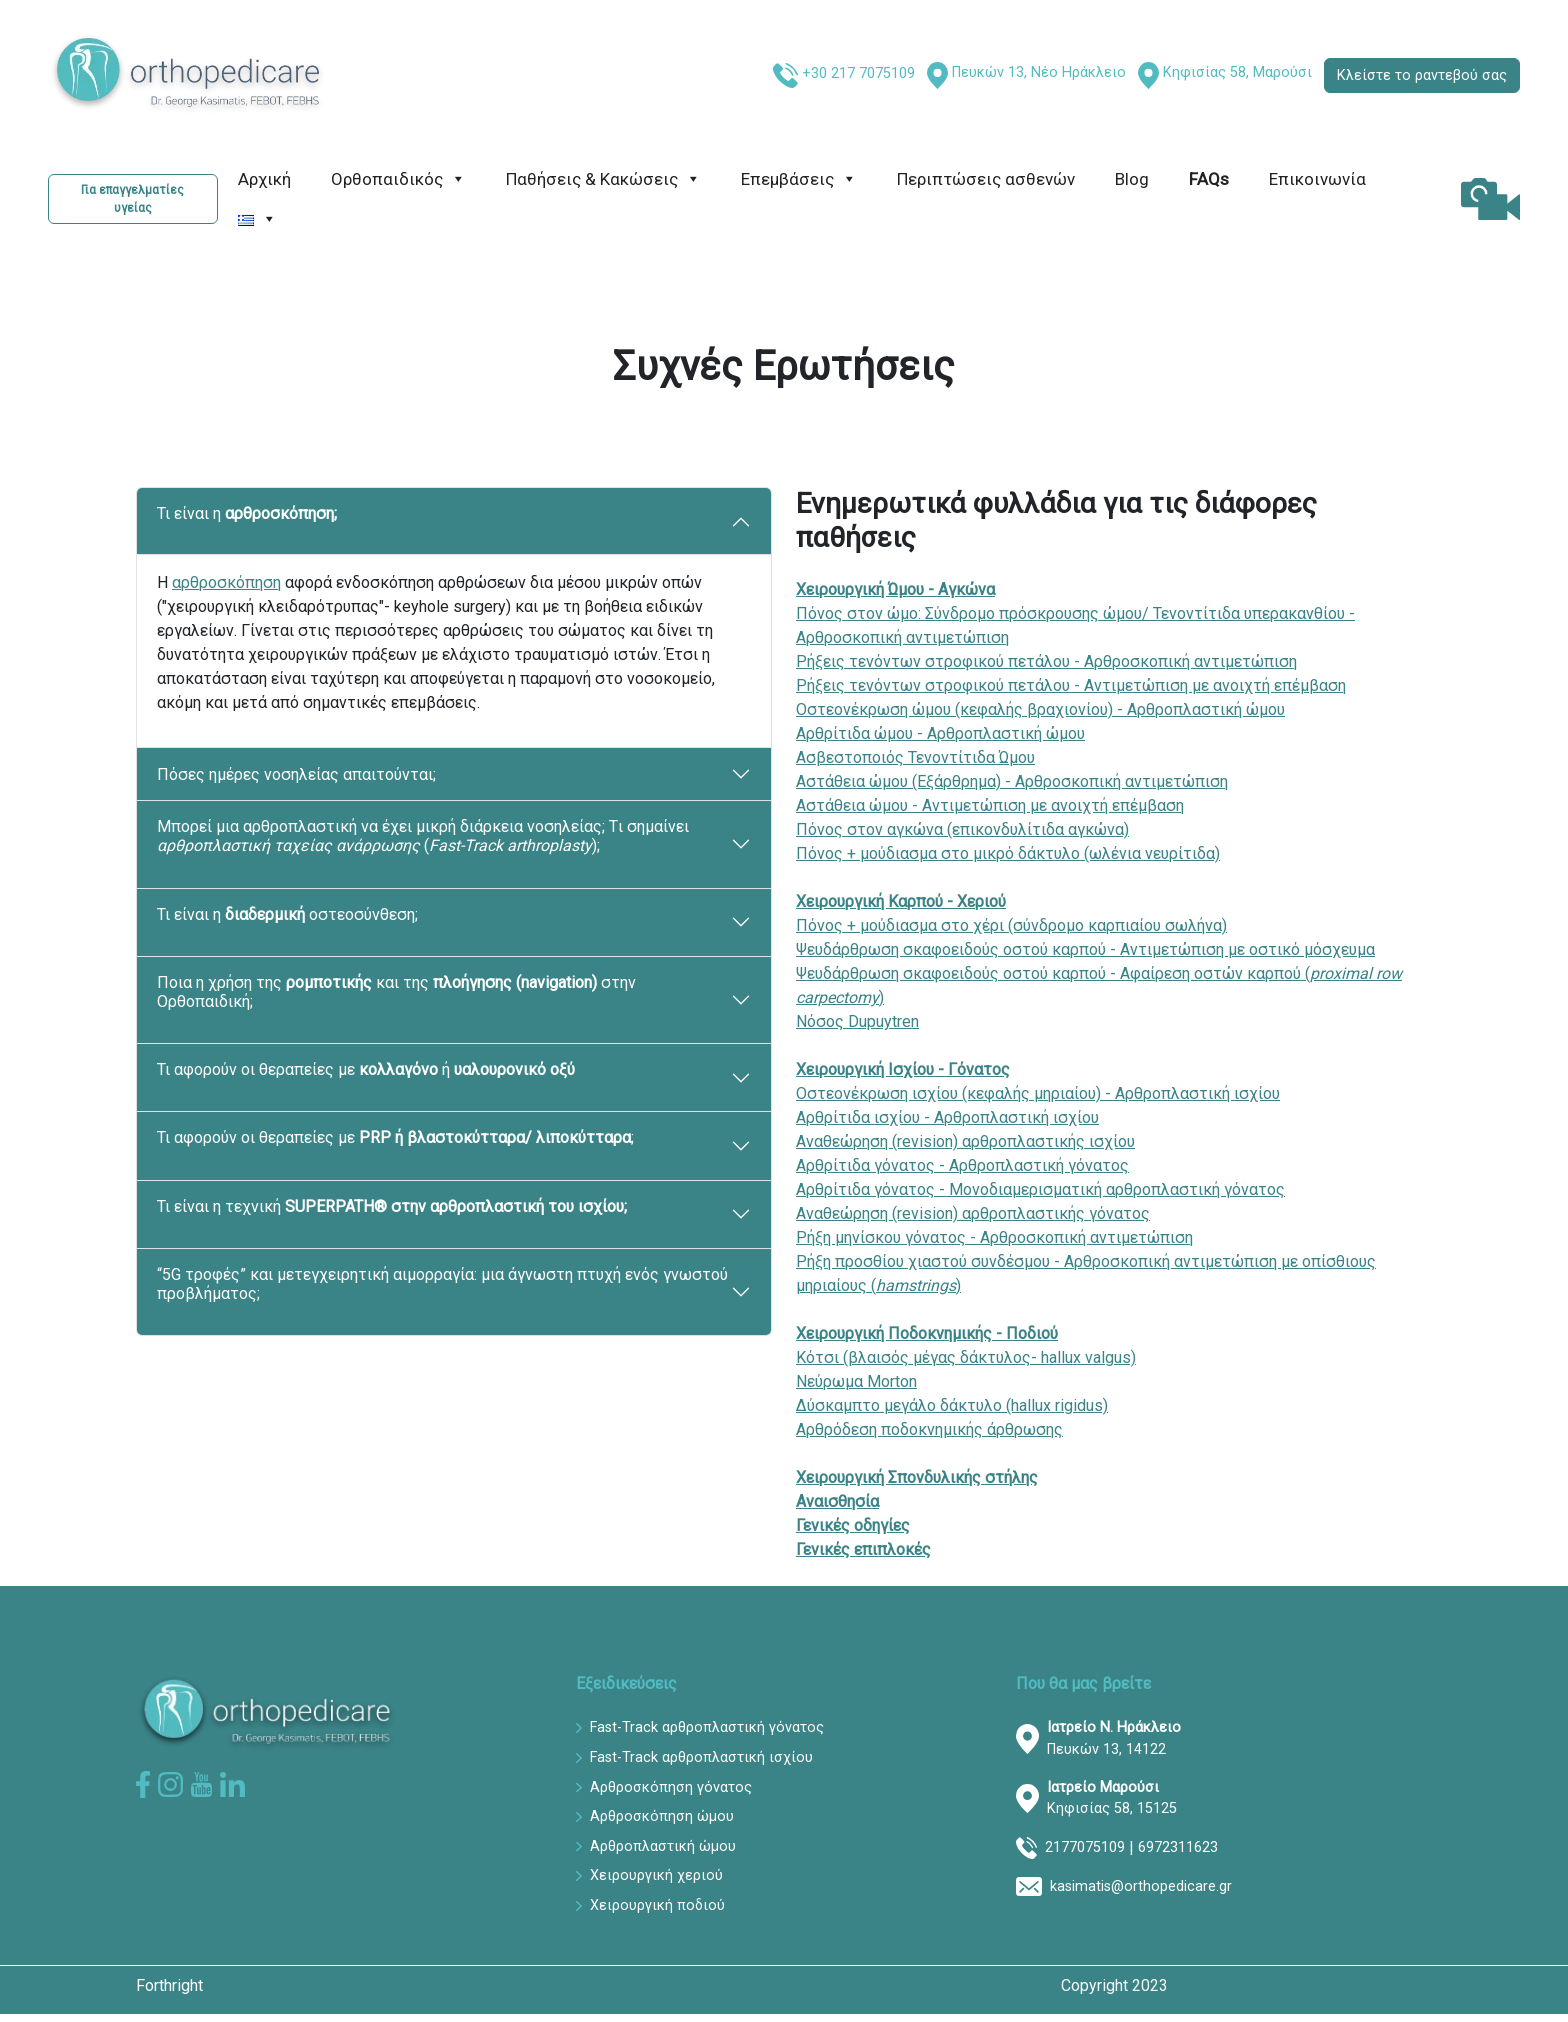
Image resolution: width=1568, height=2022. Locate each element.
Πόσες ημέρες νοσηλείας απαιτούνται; (296, 774)
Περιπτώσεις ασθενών (986, 179)
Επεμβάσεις (799, 179)
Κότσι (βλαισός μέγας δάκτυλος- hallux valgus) (966, 1357)
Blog (1132, 179)
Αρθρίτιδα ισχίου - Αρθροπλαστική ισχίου (947, 1117)
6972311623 (1178, 1847)
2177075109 (1085, 1847)
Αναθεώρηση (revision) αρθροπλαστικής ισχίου (965, 1141)
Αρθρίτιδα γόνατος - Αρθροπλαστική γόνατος (962, 1165)
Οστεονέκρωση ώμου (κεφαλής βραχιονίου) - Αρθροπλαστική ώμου (1040, 709)
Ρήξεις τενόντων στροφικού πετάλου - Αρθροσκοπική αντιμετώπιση (1046, 661)
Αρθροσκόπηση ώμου (662, 1816)
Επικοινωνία (1317, 179)
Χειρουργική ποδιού (657, 1905)
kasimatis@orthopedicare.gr (1141, 1886)
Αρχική (264, 179)
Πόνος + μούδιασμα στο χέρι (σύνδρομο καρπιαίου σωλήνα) (1011, 925)
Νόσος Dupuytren (857, 1021)
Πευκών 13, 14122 (1114, 1738)
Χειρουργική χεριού (656, 1875)
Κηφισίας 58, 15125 (1112, 1798)
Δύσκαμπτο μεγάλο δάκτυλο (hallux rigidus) (952, 1405)
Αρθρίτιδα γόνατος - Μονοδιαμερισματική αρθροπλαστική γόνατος (1040, 1189)
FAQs (1209, 179)
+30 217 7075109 (858, 73)
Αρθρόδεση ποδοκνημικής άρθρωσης (929, 1429)
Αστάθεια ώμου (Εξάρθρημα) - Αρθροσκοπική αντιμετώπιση (1012, 781)
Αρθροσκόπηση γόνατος (671, 1787)
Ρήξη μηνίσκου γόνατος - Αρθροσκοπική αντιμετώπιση (994, 1237)
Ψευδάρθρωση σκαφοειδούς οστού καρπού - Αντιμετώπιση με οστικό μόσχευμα (1085, 949)
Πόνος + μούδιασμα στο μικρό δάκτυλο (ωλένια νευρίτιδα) (1008, 853)
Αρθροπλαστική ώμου (663, 1846)
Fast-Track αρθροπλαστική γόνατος (707, 1727)
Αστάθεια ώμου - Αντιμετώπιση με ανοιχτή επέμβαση (990, 805)
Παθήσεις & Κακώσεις (603, 179)
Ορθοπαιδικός (398, 179)
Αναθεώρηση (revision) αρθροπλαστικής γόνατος (973, 1213)
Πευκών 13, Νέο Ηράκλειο (1039, 72)
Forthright (169, 1985)
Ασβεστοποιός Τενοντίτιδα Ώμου (915, 757)
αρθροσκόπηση (226, 582)
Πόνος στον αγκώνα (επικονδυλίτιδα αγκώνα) (962, 829)
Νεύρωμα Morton (856, 1381)
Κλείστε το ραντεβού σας (1422, 75)
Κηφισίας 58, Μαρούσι (1237, 72)
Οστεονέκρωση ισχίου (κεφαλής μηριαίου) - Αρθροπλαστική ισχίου (1038, 1093)
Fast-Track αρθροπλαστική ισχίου (701, 1757)
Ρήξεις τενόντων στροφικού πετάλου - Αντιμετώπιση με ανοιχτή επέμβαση (1071, 685)
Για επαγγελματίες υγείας (132, 199)
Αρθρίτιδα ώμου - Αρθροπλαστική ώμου (940, 733)
